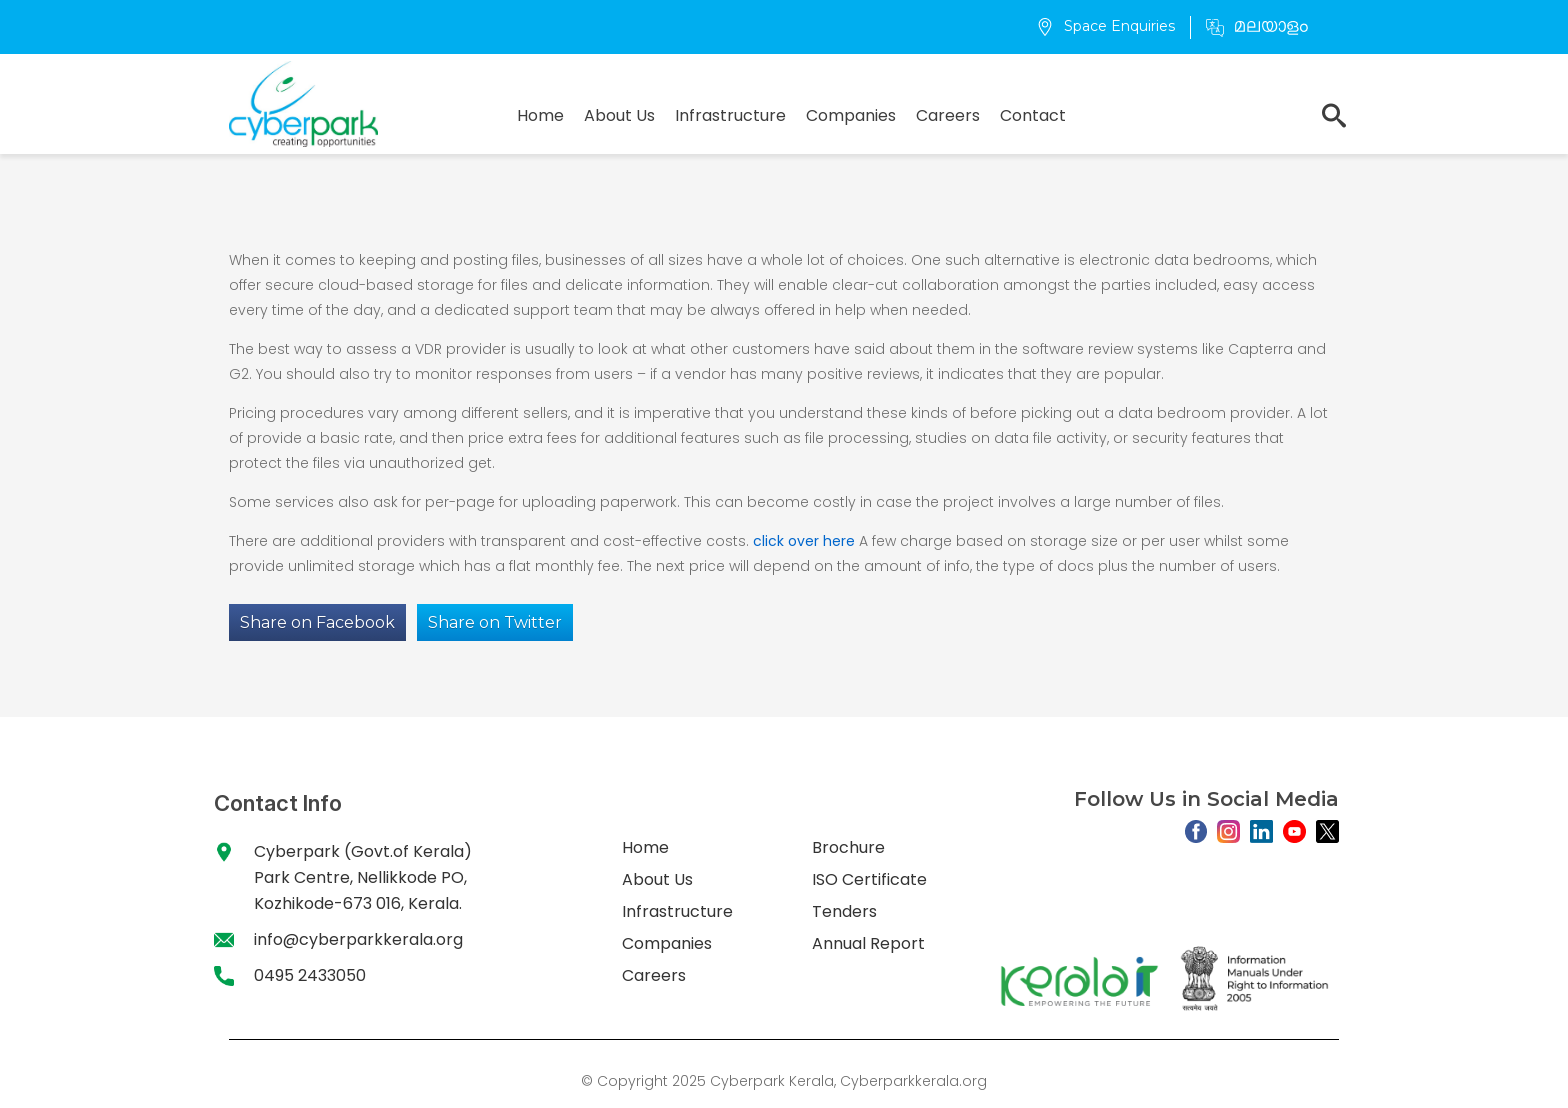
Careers (948, 115)
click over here (804, 541)
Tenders (844, 911)
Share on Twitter (495, 622)
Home (540, 115)
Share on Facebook (317, 622)
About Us (619, 115)
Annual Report (868, 943)
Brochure (848, 847)
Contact (1033, 115)
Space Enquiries (1105, 26)
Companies (851, 115)
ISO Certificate (869, 879)
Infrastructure (730, 115)
